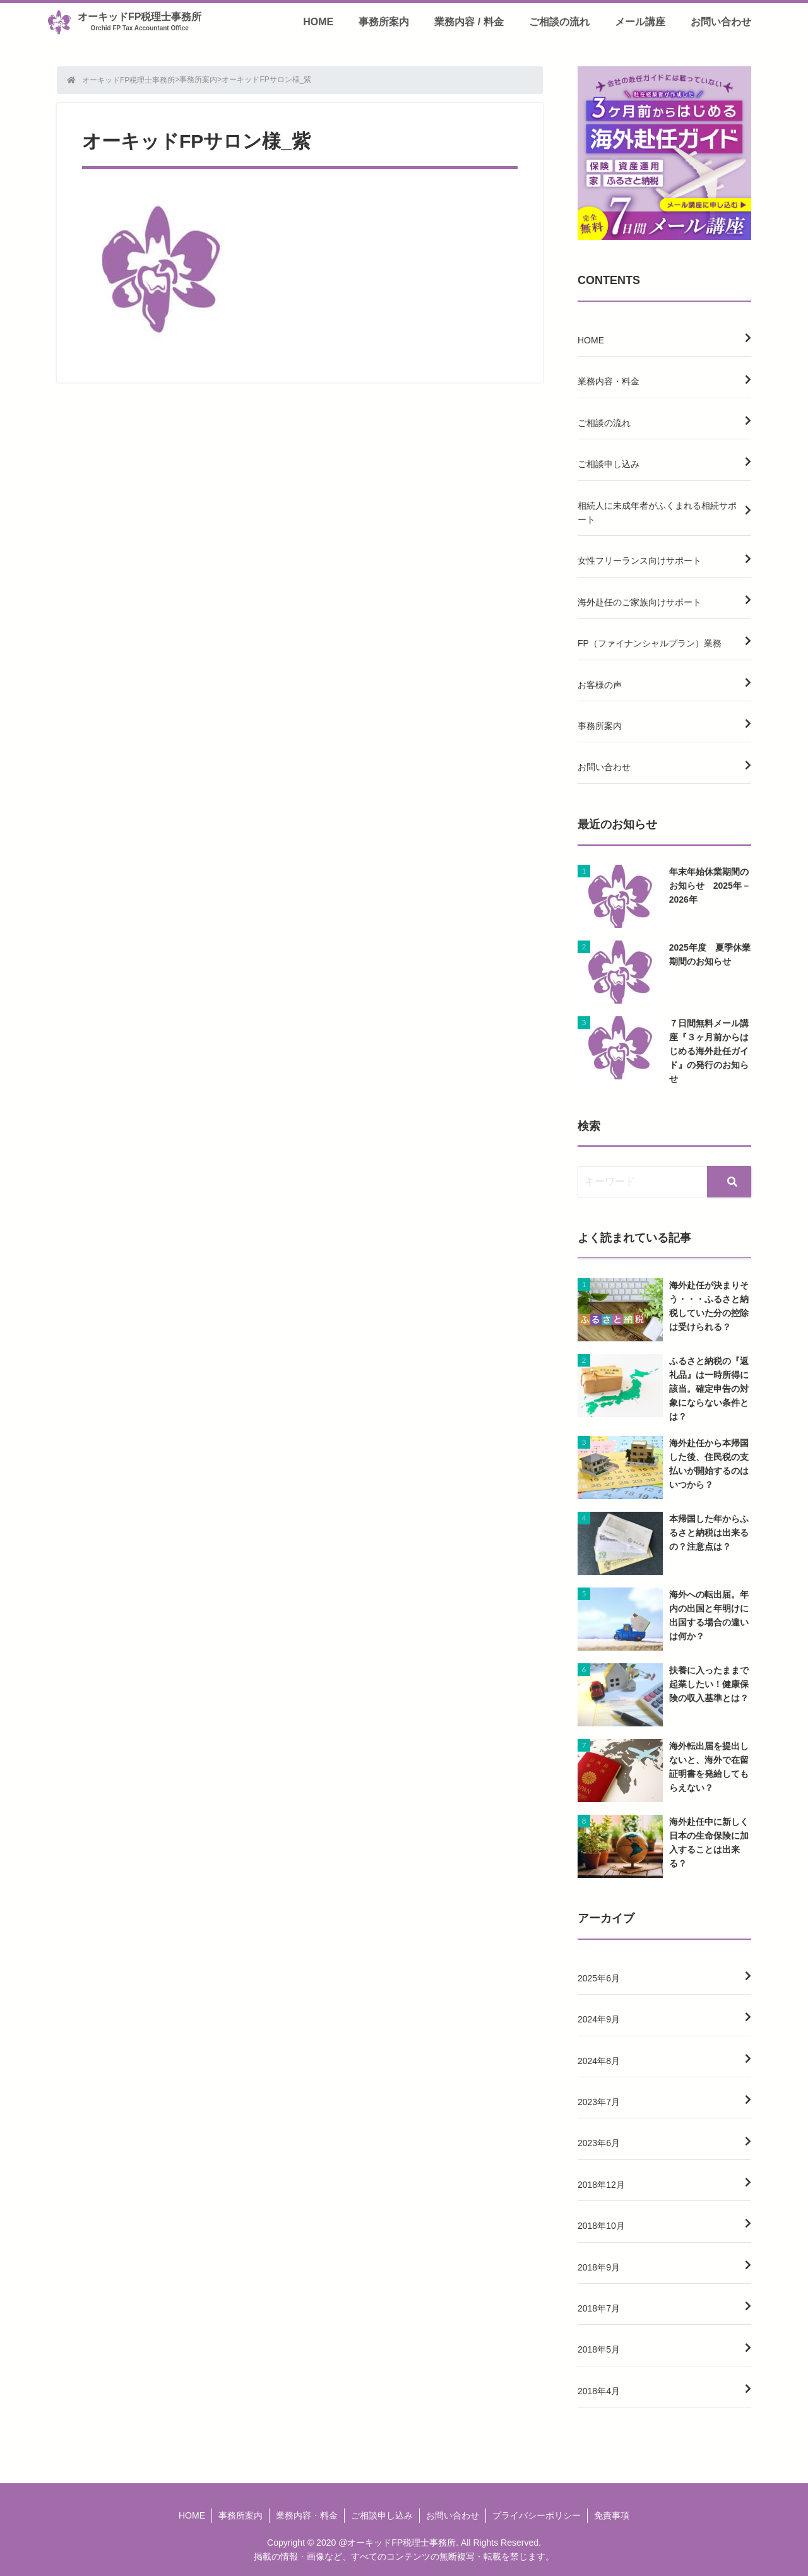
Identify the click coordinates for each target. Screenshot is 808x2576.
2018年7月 (599, 2308)
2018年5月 (599, 2349)
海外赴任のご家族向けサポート (639, 602)
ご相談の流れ (559, 21)
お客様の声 (600, 685)
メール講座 (640, 21)
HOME (318, 21)
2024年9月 (599, 2019)
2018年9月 (599, 2267)
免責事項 (611, 2515)
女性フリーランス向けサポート (639, 560)
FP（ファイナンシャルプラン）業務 (650, 643)
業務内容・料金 (608, 381)
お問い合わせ (721, 21)
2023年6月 (599, 2143)
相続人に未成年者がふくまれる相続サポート (657, 513)
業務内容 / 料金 (468, 21)
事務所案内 (384, 21)
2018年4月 (599, 2391)
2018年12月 (601, 2185)
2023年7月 (599, 2102)
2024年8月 (599, 2061)
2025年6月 (599, 1978)
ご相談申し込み (608, 464)
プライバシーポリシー (536, 2515)
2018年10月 (601, 2226)
